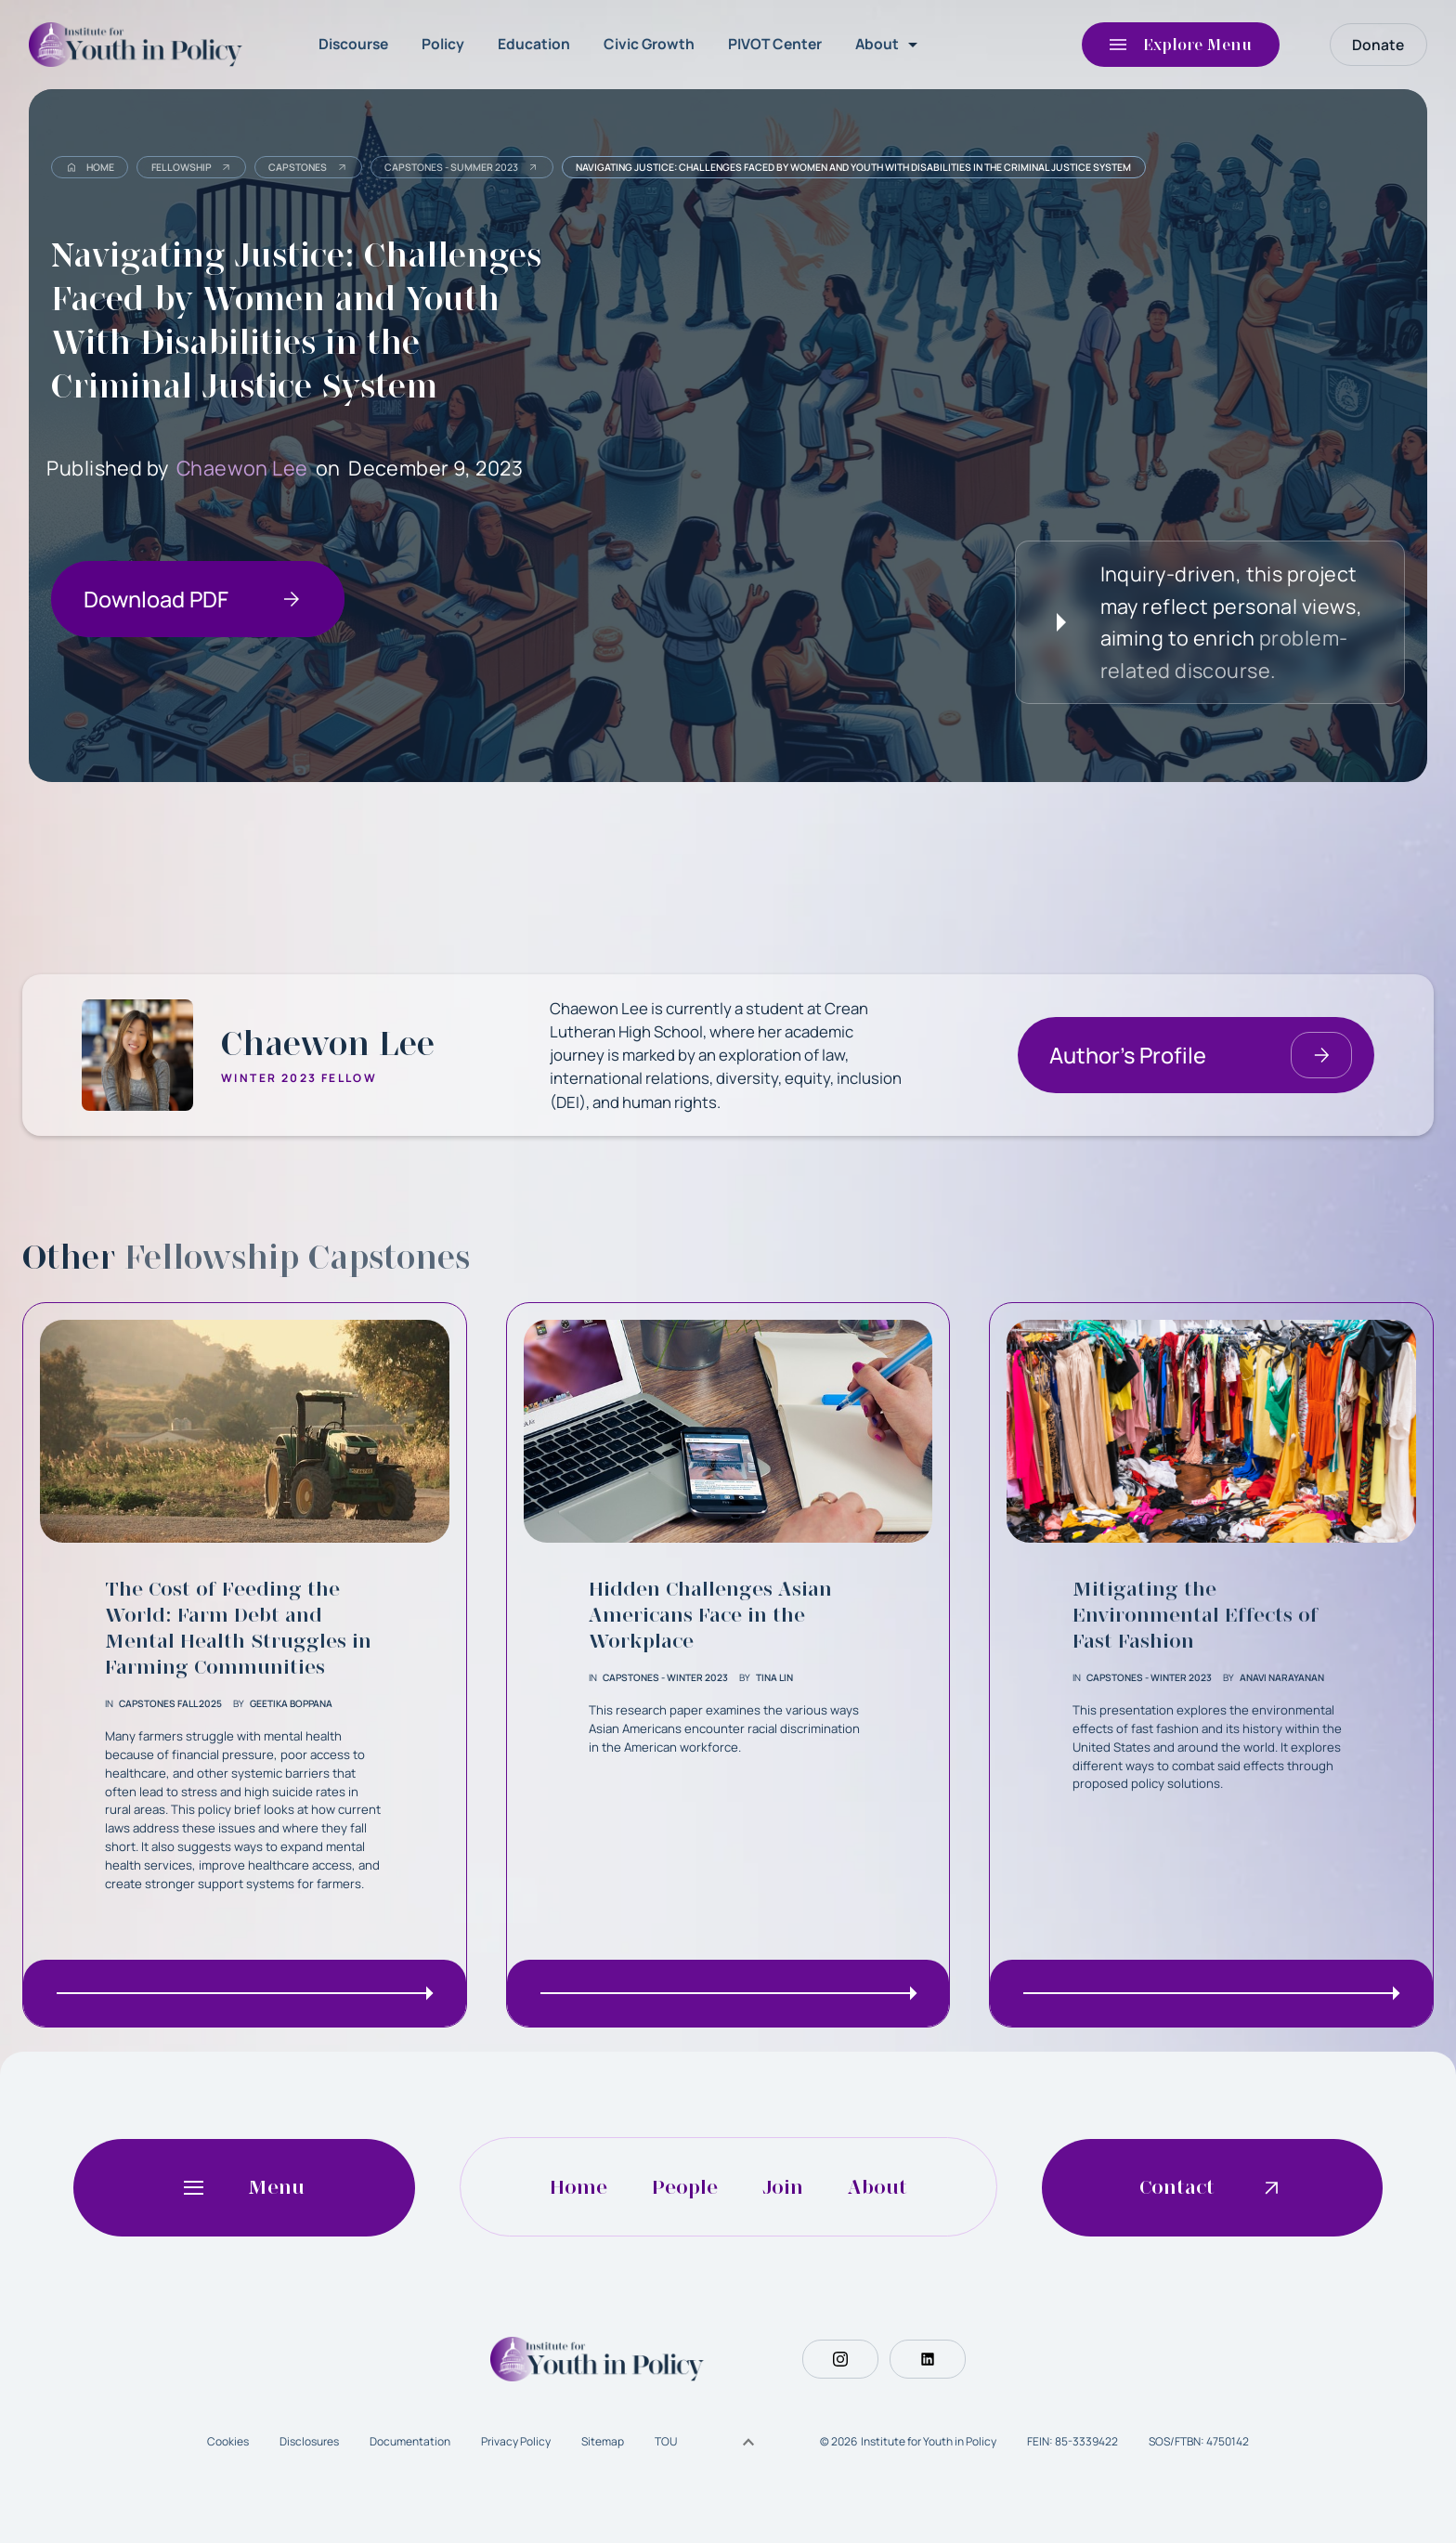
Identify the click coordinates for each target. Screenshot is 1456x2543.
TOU (666, 2441)
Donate (1378, 44)
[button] (889, 44)
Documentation (410, 2441)
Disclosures (309, 2441)
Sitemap (602, 2441)
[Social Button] (840, 2359)
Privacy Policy (516, 2441)
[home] (140, 45)
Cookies (228, 2441)
